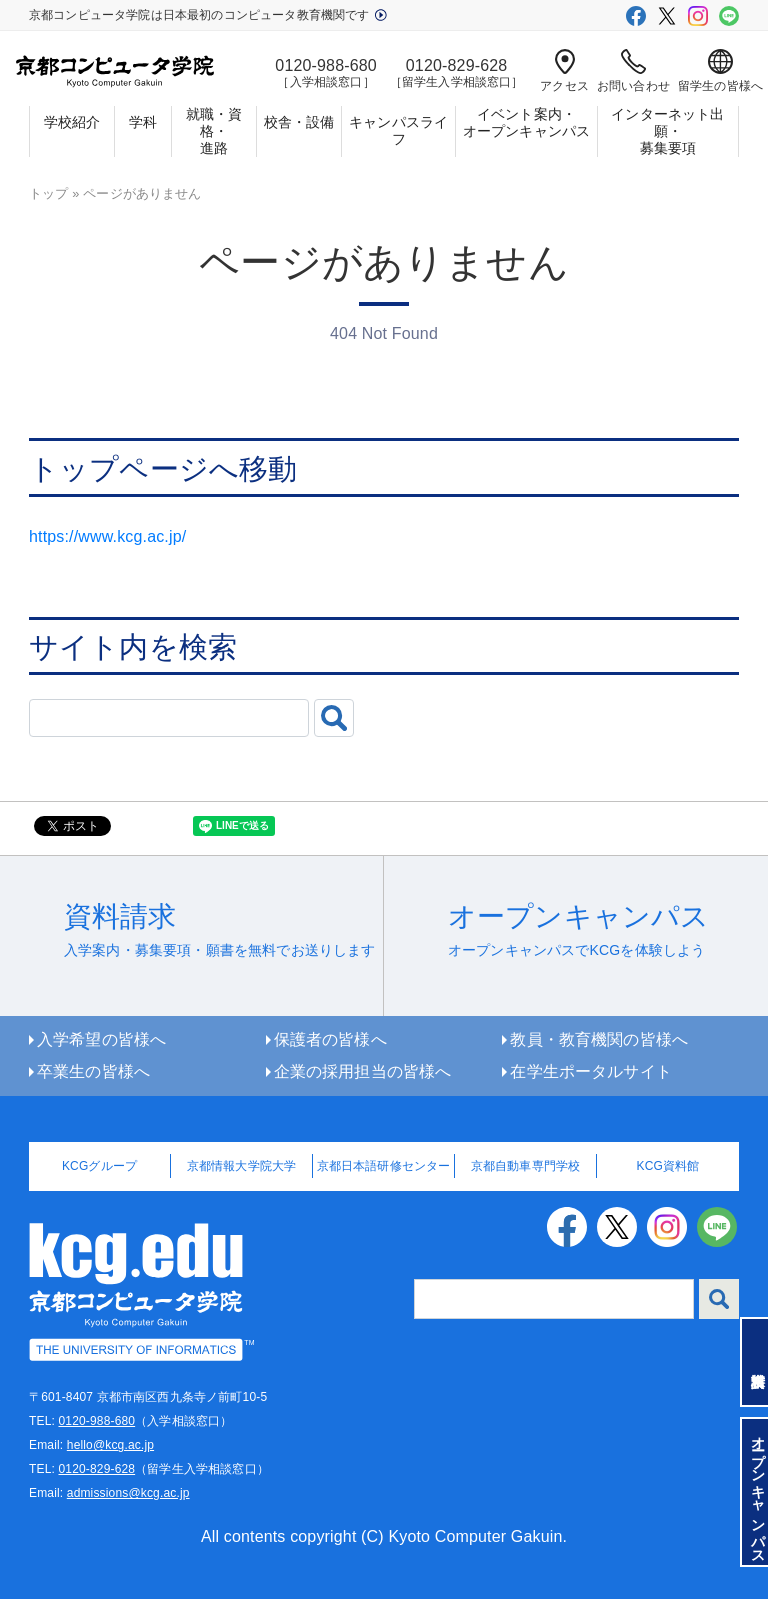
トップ (48, 193)
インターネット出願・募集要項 (667, 131)
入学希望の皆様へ (101, 1039)
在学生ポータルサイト (591, 1071)
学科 (143, 122)
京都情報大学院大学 (241, 1166)
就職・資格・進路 (214, 131)
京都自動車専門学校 (525, 1166)
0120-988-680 (96, 1421)
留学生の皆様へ (720, 71)
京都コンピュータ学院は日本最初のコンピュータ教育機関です (208, 15)
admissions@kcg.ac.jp (128, 1493)
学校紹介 (72, 122)
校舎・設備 (299, 122)
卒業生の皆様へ (93, 1071)
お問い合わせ (633, 71)
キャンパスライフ (398, 130)
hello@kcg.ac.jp (110, 1445)
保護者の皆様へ (330, 1039)
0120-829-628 (96, 1469)
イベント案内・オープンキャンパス (526, 122)
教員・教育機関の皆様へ (599, 1039)
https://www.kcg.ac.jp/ (107, 536)
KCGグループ (99, 1166)
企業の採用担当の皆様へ (363, 1071)
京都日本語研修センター (384, 1166)
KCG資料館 (668, 1166)
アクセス (564, 71)
